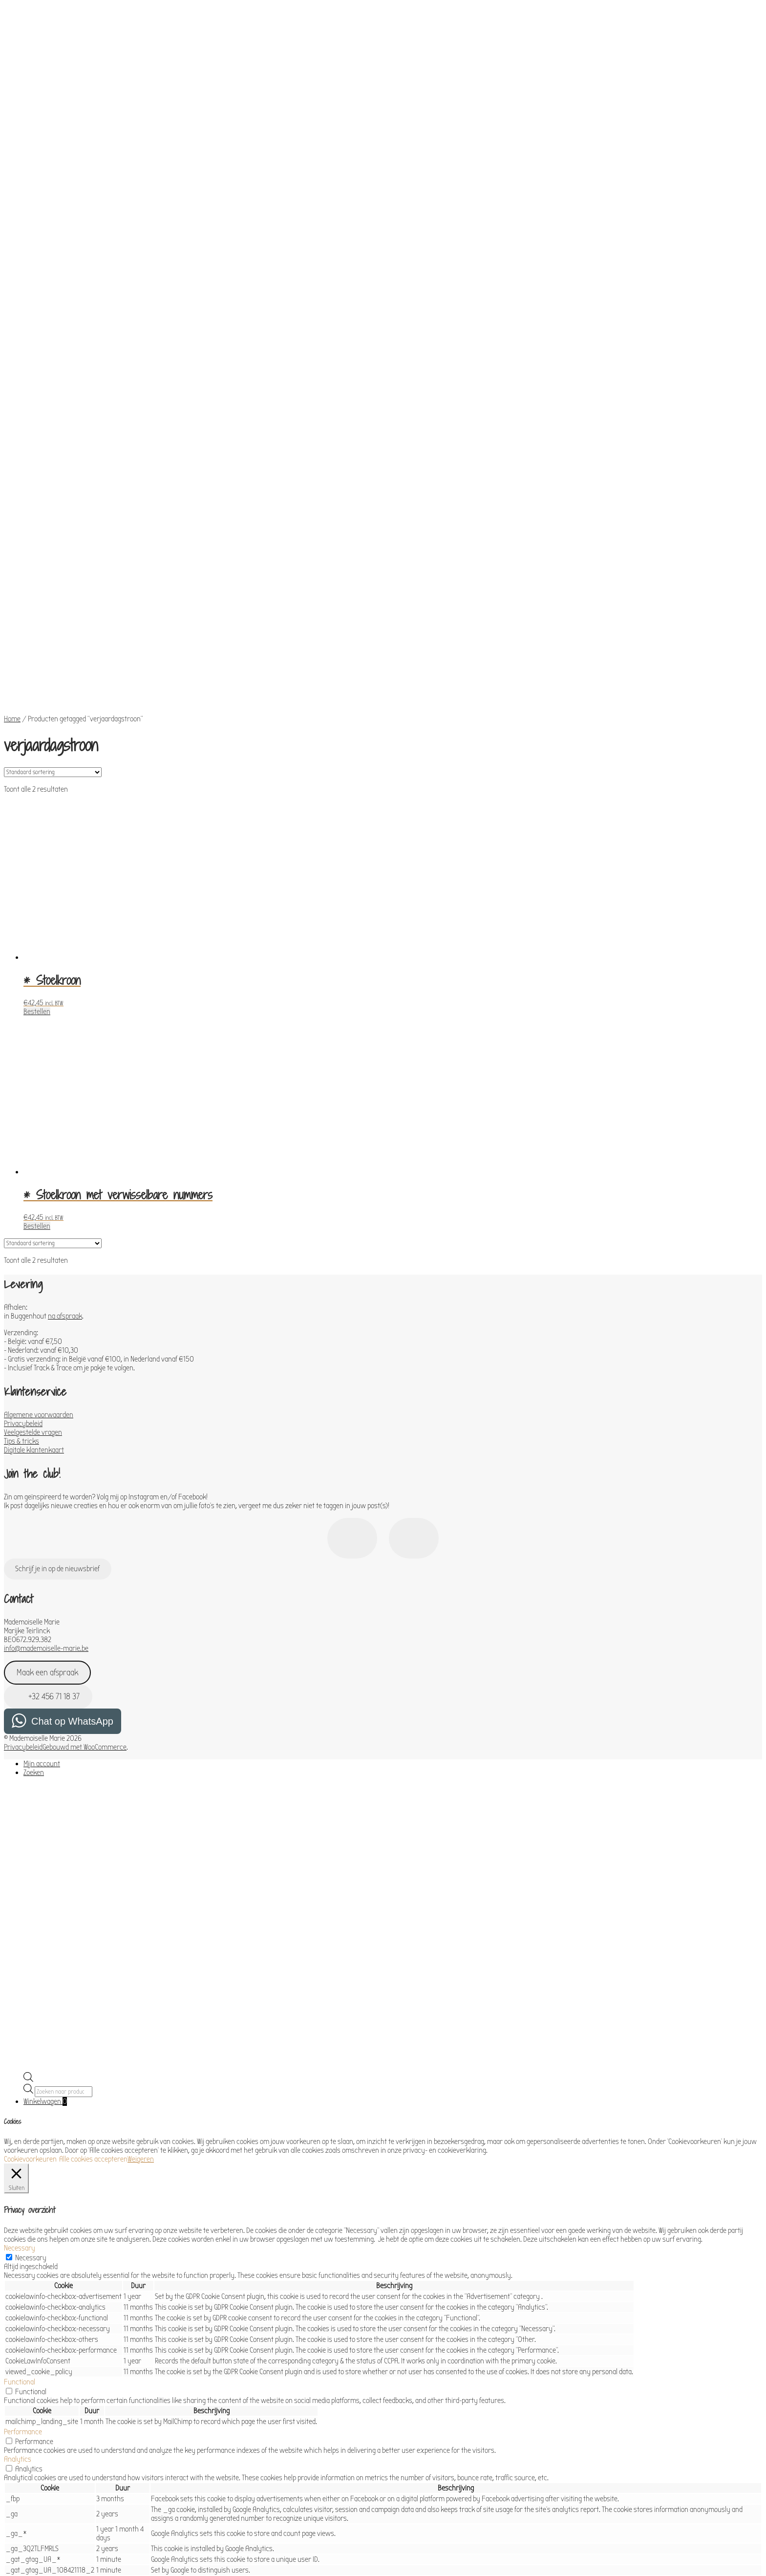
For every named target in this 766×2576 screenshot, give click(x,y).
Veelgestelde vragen (33, 1207)
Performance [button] (23, 2207)
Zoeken (33, 1547)
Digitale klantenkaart (34, 1225)
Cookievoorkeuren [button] (30, 1934)
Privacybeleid (23, 1198)
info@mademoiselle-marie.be (46, 1423)
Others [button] (14, 2467)
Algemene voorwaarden (38, 1190)
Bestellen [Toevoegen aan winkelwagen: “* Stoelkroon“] (36, 786)
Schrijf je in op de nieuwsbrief (57, 1344)
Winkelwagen (45, 1876)
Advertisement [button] (25, 2439)
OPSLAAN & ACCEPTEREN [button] (38, 2516)
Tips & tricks (21, 1216)
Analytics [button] (17, 2234)
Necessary (30, 2033)
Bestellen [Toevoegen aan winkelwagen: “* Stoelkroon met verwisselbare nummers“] (36, 1001)
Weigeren (141, 1934)
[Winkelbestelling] (53, 547)
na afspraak (65, 1091)
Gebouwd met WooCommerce (85, 1522)
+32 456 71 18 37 (48, 1472)
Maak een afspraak (47, 1448)
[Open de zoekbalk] (28, 1854)
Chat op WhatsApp (72, 1496)
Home (12, 494)
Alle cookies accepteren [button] (93, 1934)
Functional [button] (19, 2157)
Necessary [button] (19, 2023)
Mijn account (41, 1539)
